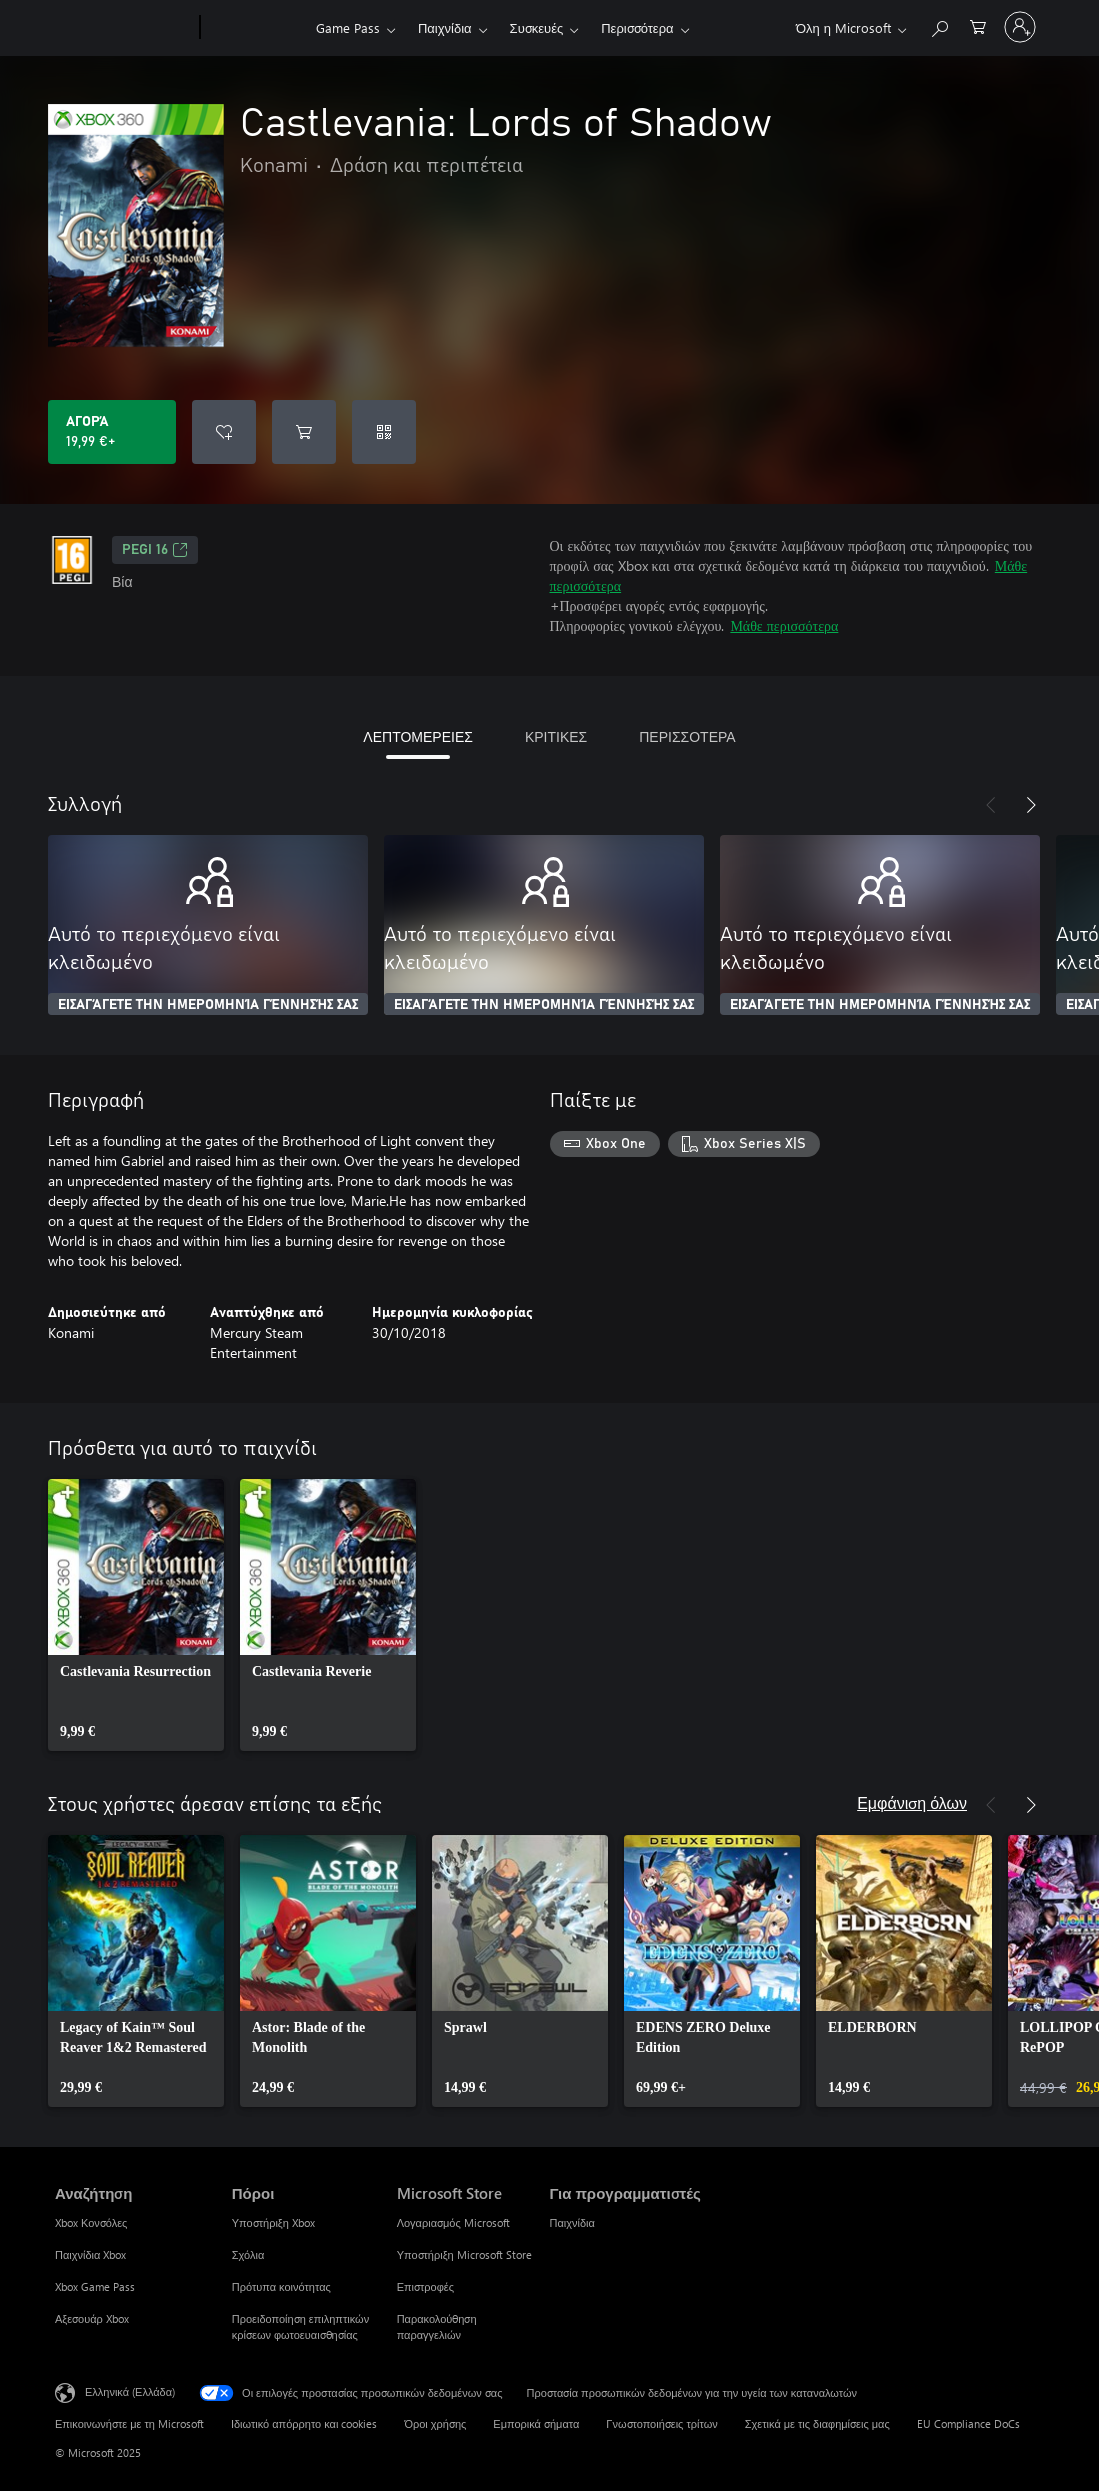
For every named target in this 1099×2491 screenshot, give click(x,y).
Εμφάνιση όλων (912, 1802)
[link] (136, 1615)
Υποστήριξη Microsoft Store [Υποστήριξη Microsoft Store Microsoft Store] (464, 2254)
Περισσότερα (637, 27)
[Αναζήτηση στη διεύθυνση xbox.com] (939, 25)
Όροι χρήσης (435, 2423)
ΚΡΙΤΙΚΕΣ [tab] (556, 736)
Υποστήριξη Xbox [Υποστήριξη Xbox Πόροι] (273, 2222)
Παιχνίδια (445, 27)
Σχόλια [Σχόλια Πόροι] (248, 2254)
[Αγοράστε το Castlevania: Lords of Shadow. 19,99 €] (112, 432)
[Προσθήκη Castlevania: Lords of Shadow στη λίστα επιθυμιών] (224, 432)
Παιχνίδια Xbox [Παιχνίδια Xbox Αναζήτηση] (90, 2254)
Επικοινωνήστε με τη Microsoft (129, 2423)
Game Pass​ (348, 27)
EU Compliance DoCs (968, 2423)
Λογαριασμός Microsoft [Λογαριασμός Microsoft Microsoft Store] (453, 2222)
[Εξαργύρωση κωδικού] (384, 432)
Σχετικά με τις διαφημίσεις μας (817, 2423)
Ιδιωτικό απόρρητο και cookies (304, 2423)
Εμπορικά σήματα (536, 2423)
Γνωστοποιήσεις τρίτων (661, 2423)
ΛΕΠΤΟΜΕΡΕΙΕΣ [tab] (418, 736)
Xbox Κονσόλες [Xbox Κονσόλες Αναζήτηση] (91, 2222)
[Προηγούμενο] (991, 805)
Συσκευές (537, 27)
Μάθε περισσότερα (784, 625)
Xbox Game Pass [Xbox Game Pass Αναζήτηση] (95, 2286)
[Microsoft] (123, 28)
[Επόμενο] (1031, 805)
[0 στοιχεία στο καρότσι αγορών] (978, 25)
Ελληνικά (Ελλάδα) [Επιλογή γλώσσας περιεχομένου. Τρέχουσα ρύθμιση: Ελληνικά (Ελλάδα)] (130, 2391)
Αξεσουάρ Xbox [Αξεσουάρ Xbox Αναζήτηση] (92, 2318)
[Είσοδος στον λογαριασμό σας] (1020, 27)
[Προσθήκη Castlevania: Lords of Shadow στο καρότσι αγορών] (304, 432)
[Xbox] (255, 28)
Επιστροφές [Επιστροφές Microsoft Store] (425, 2286)
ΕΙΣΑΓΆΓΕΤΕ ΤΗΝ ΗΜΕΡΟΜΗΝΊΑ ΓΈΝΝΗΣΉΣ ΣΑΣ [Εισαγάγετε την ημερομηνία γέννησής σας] (208, 1005)
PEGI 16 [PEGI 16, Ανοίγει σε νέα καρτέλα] (155, 550)
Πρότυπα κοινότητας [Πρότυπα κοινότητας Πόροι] (281, 2286)
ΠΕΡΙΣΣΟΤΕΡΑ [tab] (687, 736)
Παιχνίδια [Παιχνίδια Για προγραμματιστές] (571, 2222)
